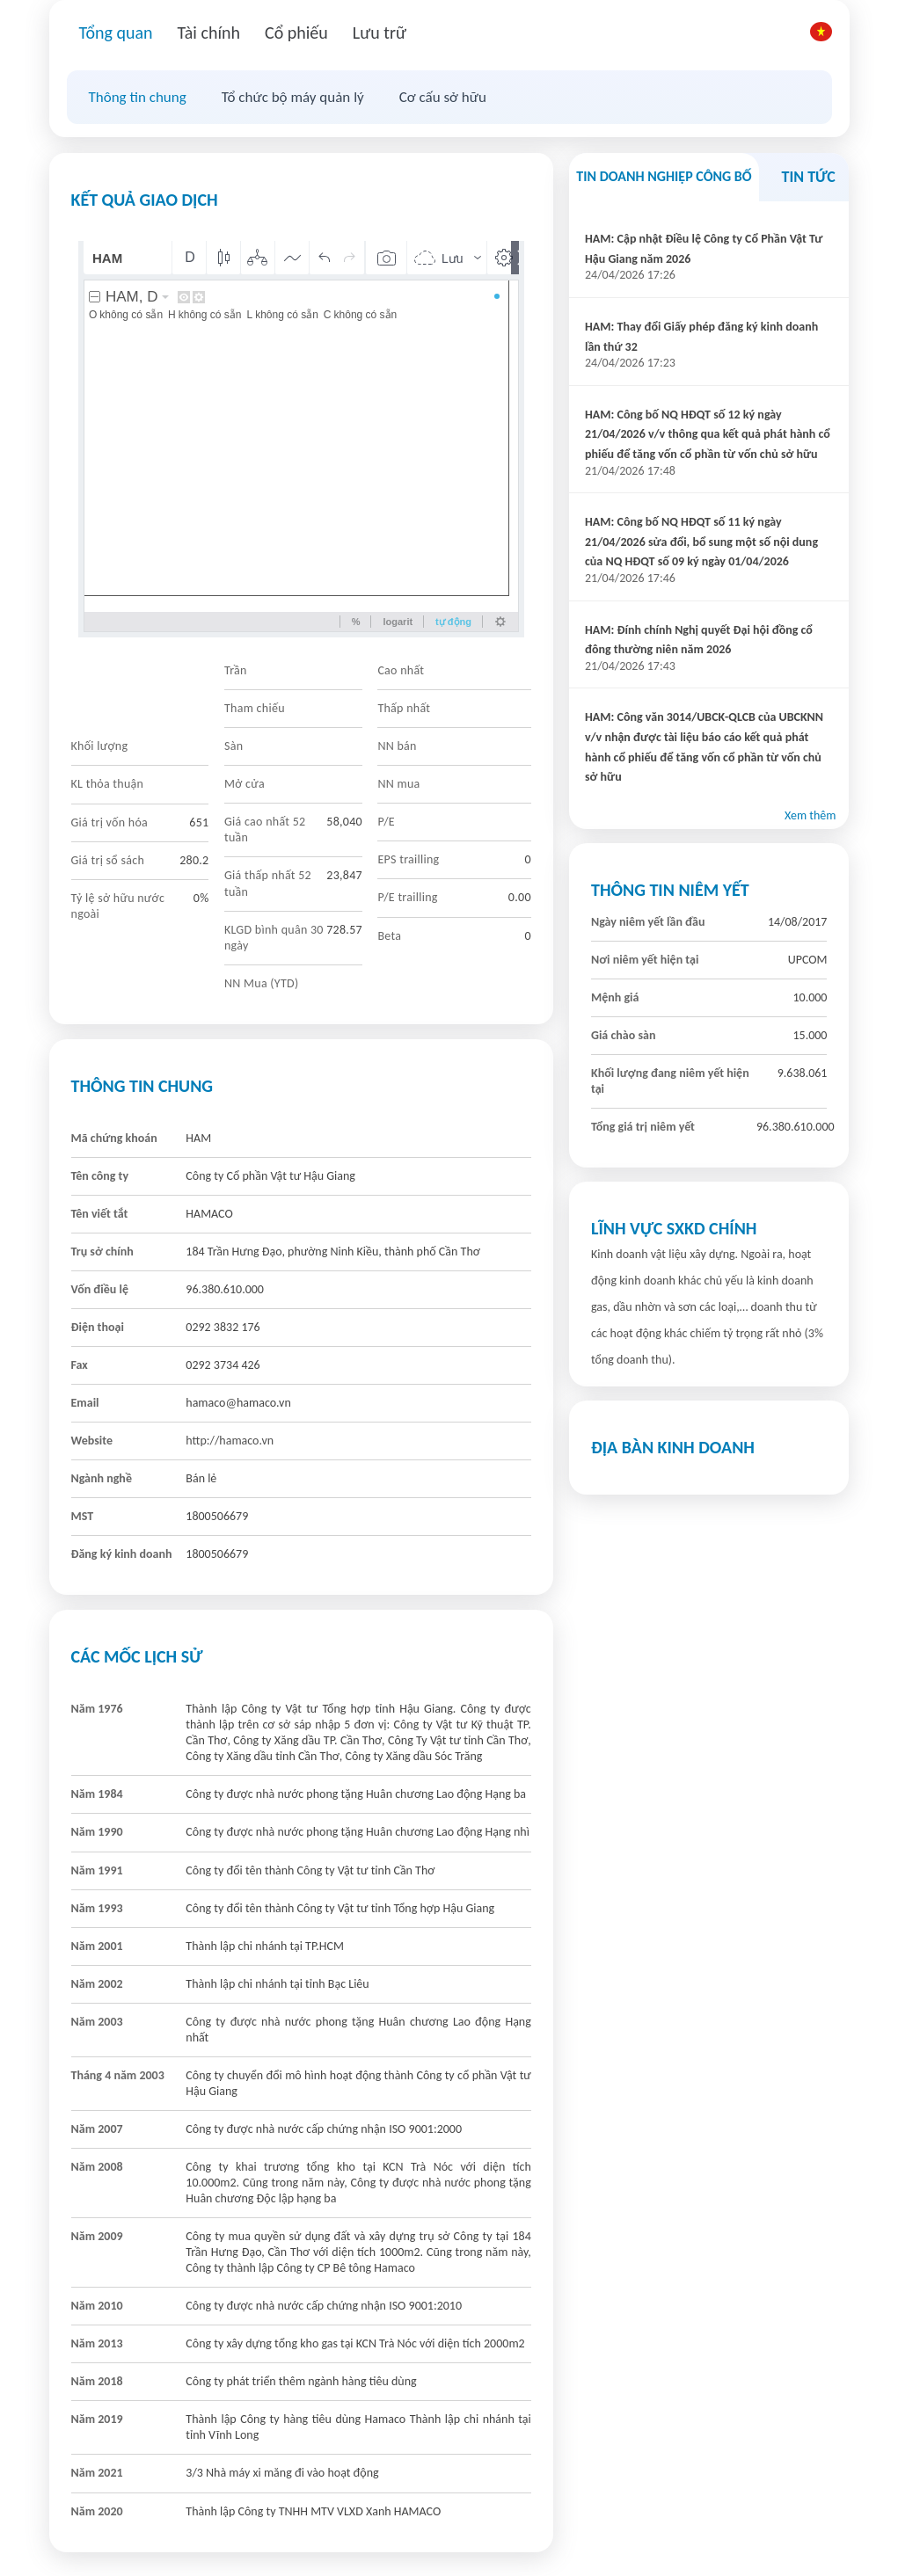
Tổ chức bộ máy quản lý (293, 97)
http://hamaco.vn (230, 1440)
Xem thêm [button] (810, 815)
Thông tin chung (137, 97)
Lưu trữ (379, 32)
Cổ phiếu (296, 32)
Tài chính (209, 32)
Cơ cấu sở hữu (442, 97)
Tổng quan (116, 32)
